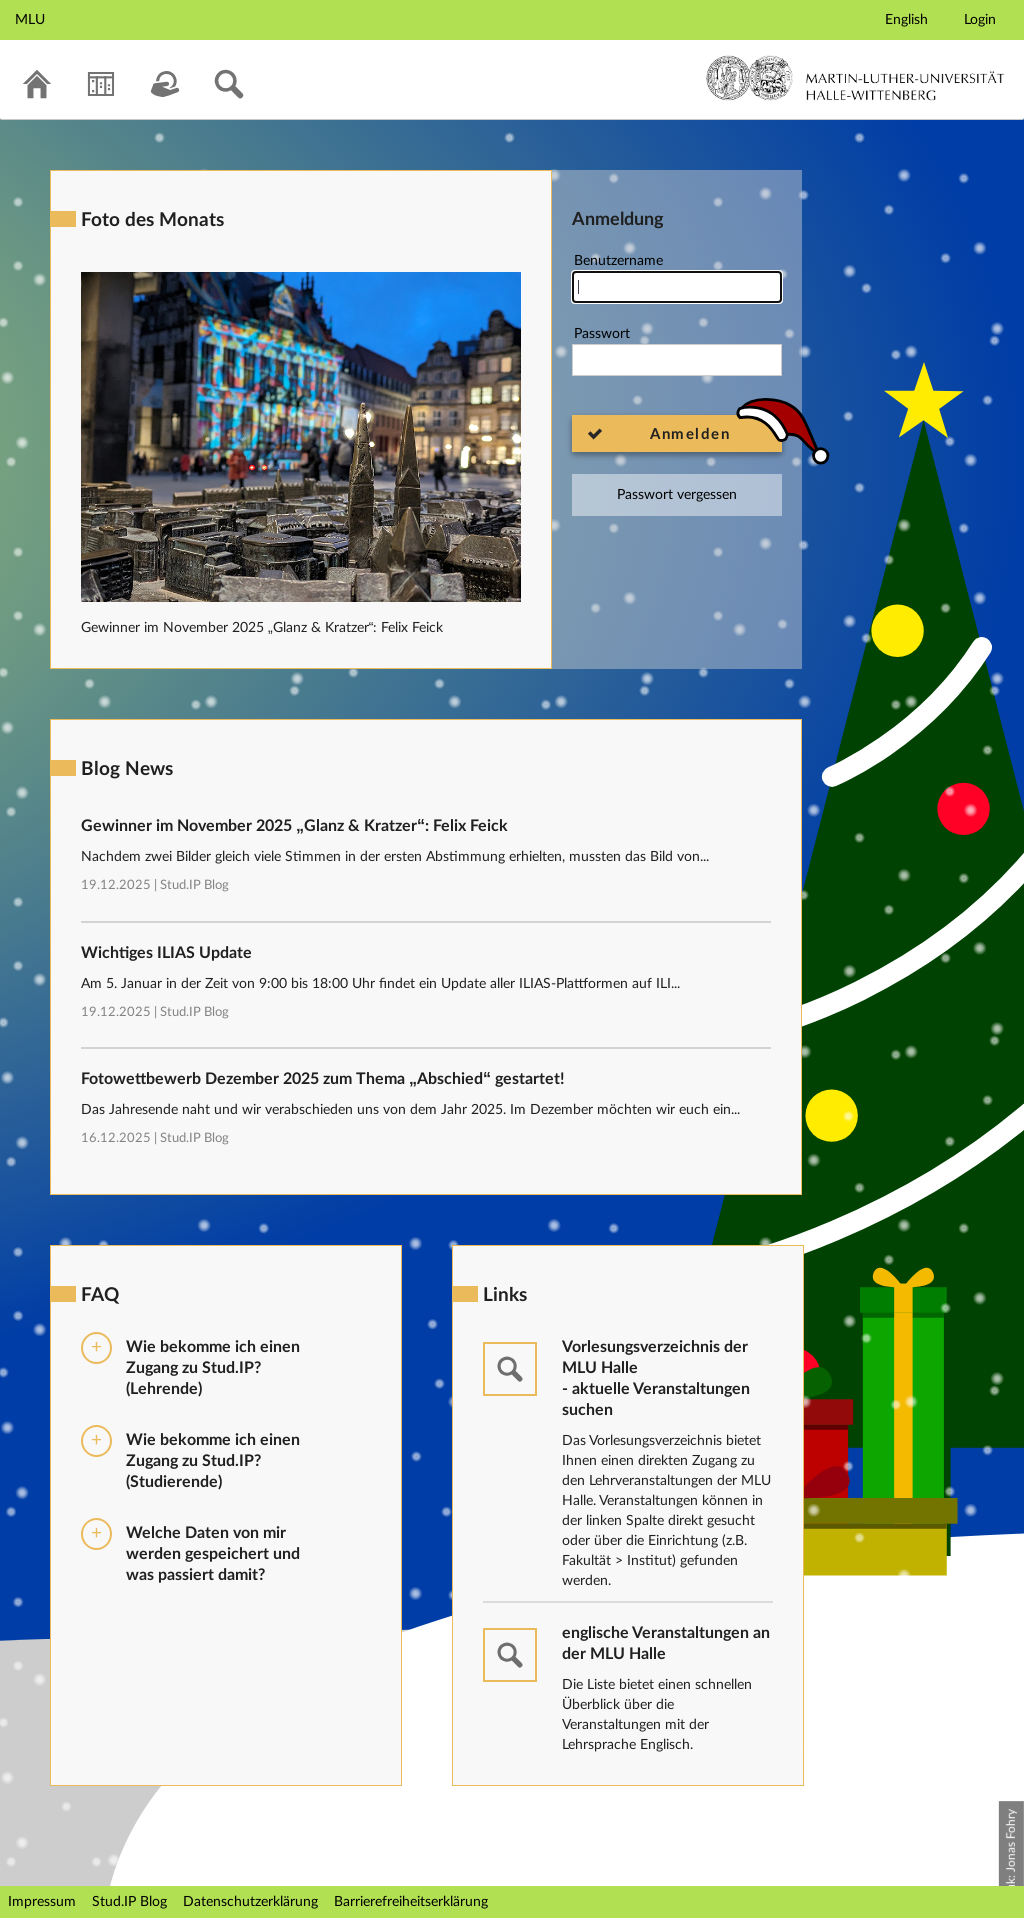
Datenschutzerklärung (250, 1902)
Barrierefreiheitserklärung (411, 1902)
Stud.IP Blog (194, 885)
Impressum (42, 1902)
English (906, 20)
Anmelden (690, 434)
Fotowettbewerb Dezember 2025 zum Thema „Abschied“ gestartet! (323, 1079)
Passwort (677, 351)
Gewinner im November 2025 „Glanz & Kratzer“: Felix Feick (262, 628)
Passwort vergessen (677, 495)
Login (980, 20)
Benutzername (677, 278)
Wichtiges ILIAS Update (166, 953)
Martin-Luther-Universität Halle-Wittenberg (855, 78)
